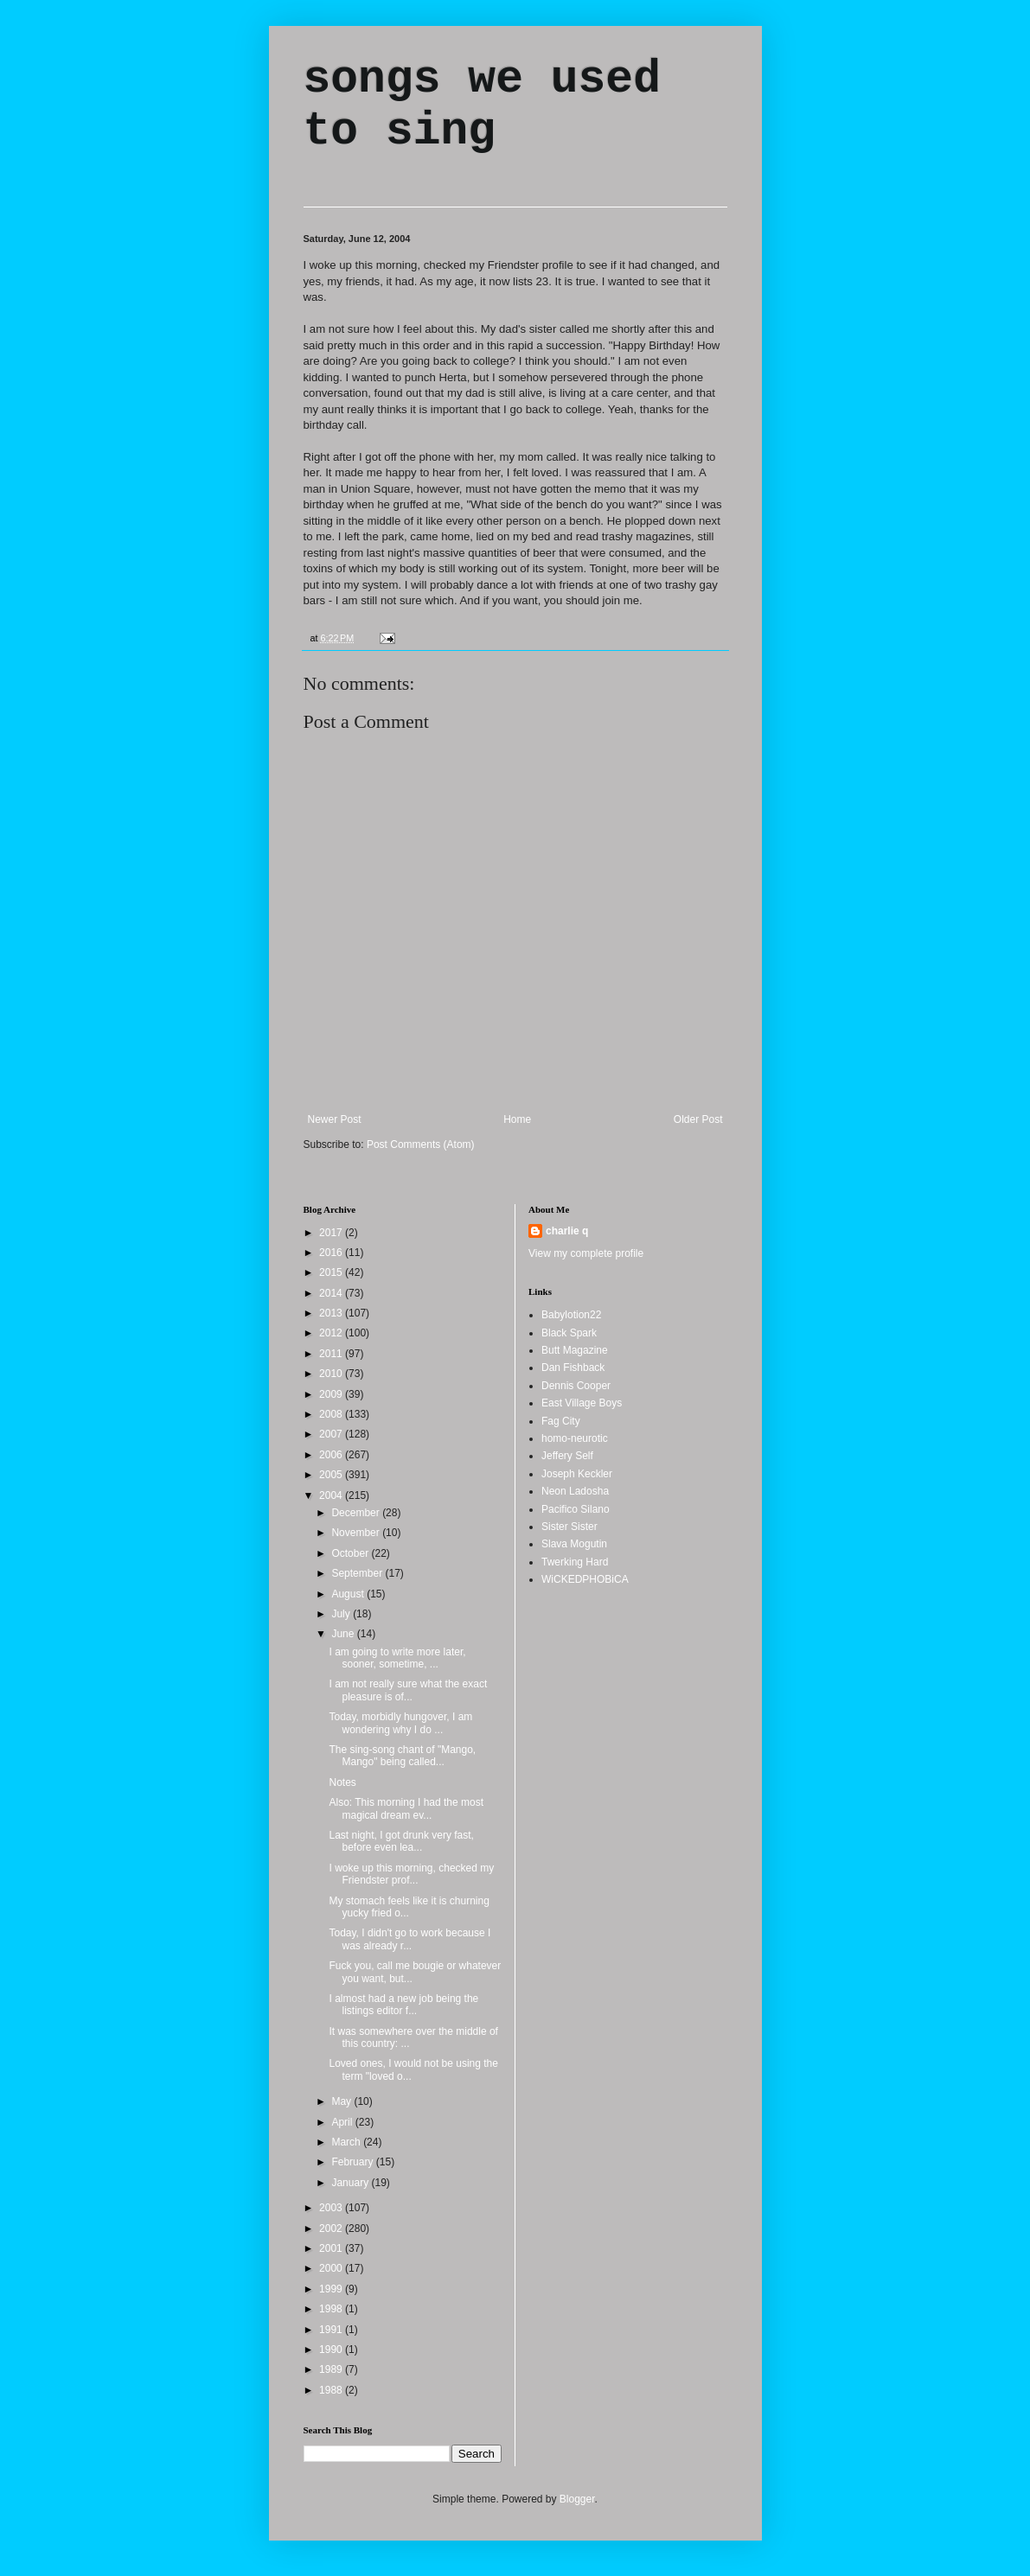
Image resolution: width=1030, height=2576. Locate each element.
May (342, 2101)
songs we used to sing (482, 105)
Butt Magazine (574, 1350)
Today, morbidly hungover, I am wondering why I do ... (400, 1723)
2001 (332, 2248)
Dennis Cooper (576, 1386)
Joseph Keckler (576, 1474)
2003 (332, 2208)
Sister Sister (569, 1527)
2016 (332, 1253)
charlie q (567, 1231)
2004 (332, 1495)
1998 (332, 2309)
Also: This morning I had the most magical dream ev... (406, 1808)
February (353, 2162)
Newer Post (334, 1119)
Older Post (698, 1119)
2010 (332, 1374)
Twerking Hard (574, 1562)
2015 (332, 1272)
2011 (332, 1354)
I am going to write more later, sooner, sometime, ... (397, 1658)
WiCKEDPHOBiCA (585, 1579)
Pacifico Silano (575, 1509)
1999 (332, 2289)
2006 (332, 1455)
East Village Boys (581, 1403)
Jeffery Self (567, 1456)
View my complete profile (585, 1253)
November (356, 1533)
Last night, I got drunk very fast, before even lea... (401, 1841)
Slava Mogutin (574, 1544)
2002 (332, 2228)
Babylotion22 (571, 1315)
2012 (332, 1333)
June (343, 1634)
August (349, 1594)
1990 (332, 2349)
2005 (332, 1475)
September (358, 1573)
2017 (332, 1233)
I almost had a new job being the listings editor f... (403, 2005)
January (351, 2183)
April (343, 2122)
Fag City (560, 1421)
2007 (332, 1434)
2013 (332, 1313)
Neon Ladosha (575, 1491)
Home (517, 1119)
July (342, 1614)
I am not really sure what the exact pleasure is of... (408, 1690)
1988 (332, 2390)
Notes (342, 1782)
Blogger (577, 2499)
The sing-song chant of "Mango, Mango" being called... (402, 1756)
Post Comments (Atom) (421, 1144)
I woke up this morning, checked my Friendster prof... (411, 1874)
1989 (332, 2369)
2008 (332, 1414)
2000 (332, 2268)
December (356, 1513)
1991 (332, 2330)
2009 (332, 1394)
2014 (332, 1293)
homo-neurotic (574, 1438)
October (351, 1553)
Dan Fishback (573, 1367)
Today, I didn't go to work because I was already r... (409, 1939)
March (347, 2142)
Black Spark (569, 1333)
